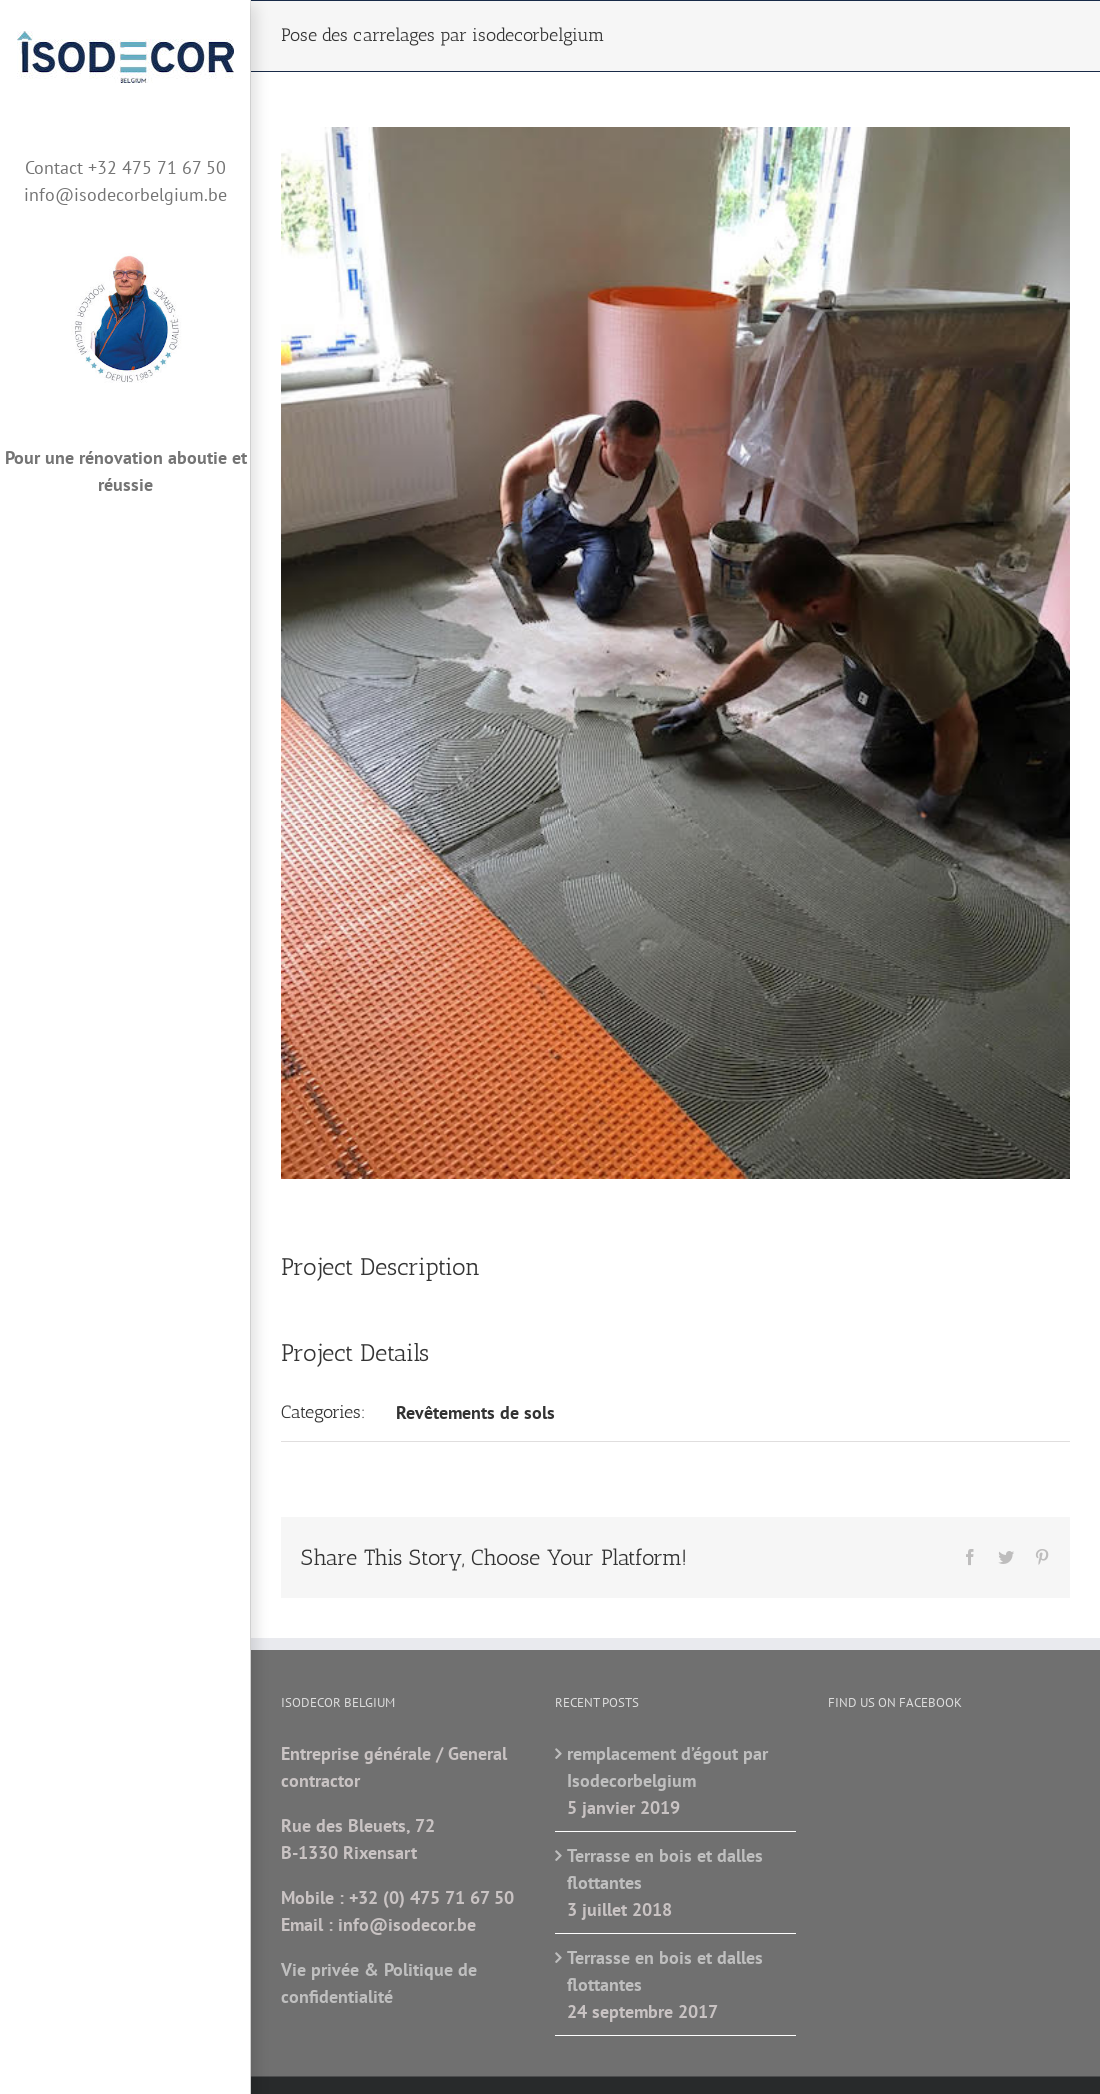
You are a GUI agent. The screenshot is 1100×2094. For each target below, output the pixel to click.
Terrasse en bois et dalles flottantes (665, 1869)
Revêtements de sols (475, 1412)
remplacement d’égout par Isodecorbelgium (667, 1767)
